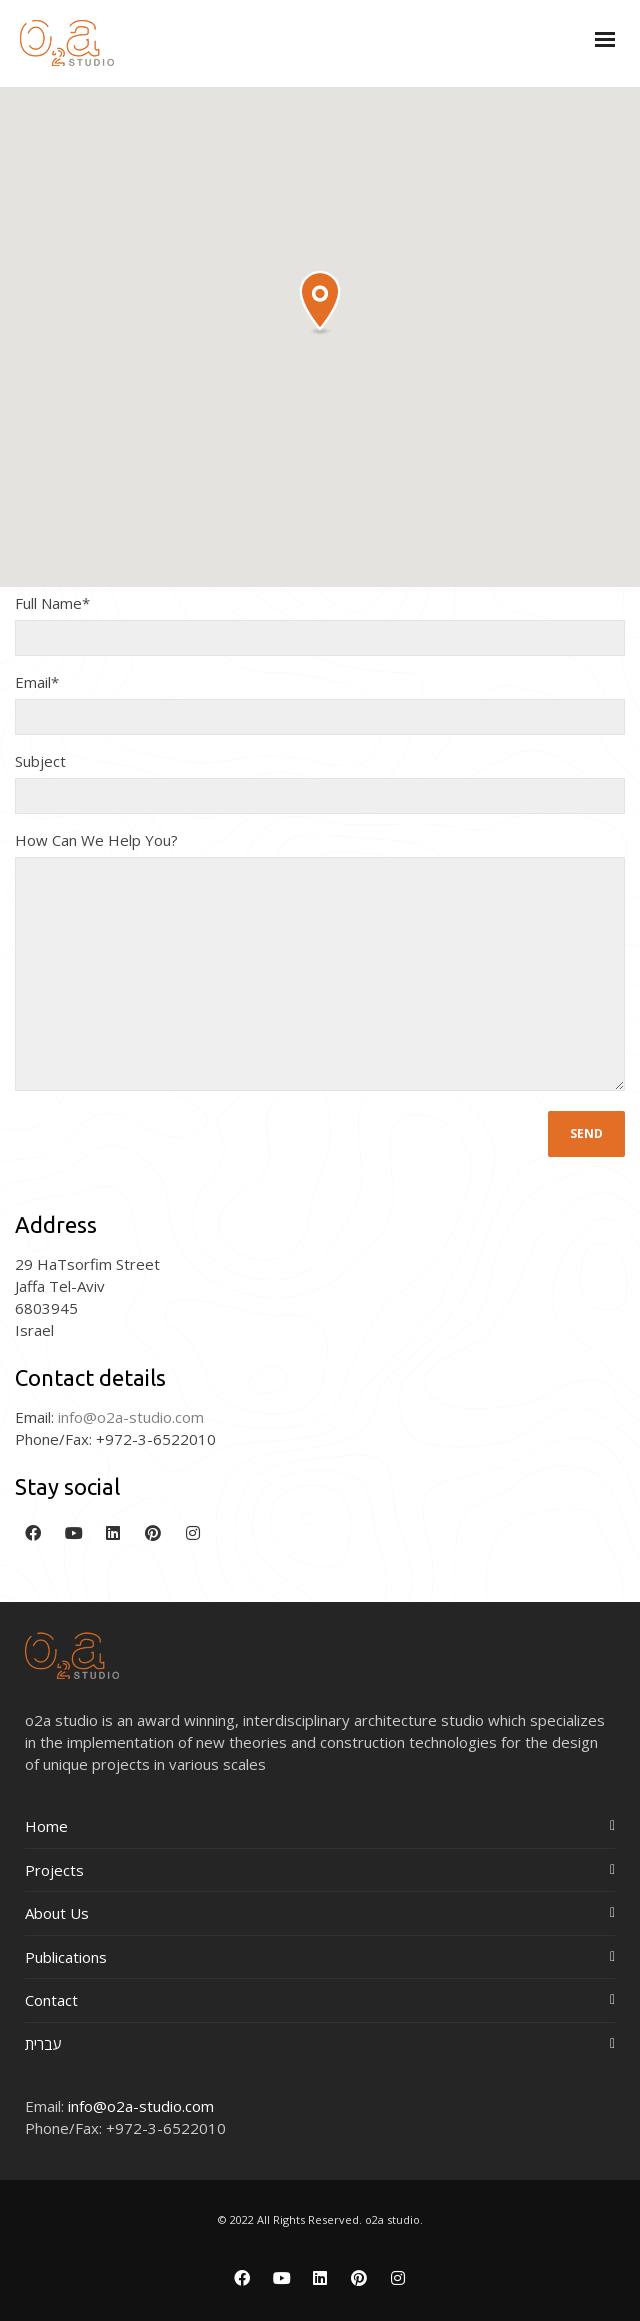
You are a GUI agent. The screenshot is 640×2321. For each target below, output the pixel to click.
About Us (57, 1913)
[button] (320, 304)
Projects (54, 1870)
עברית (43, 2044)
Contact (51, 2000)
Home (46, 1826)
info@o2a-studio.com (141, 2106)
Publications (66, 1957)
